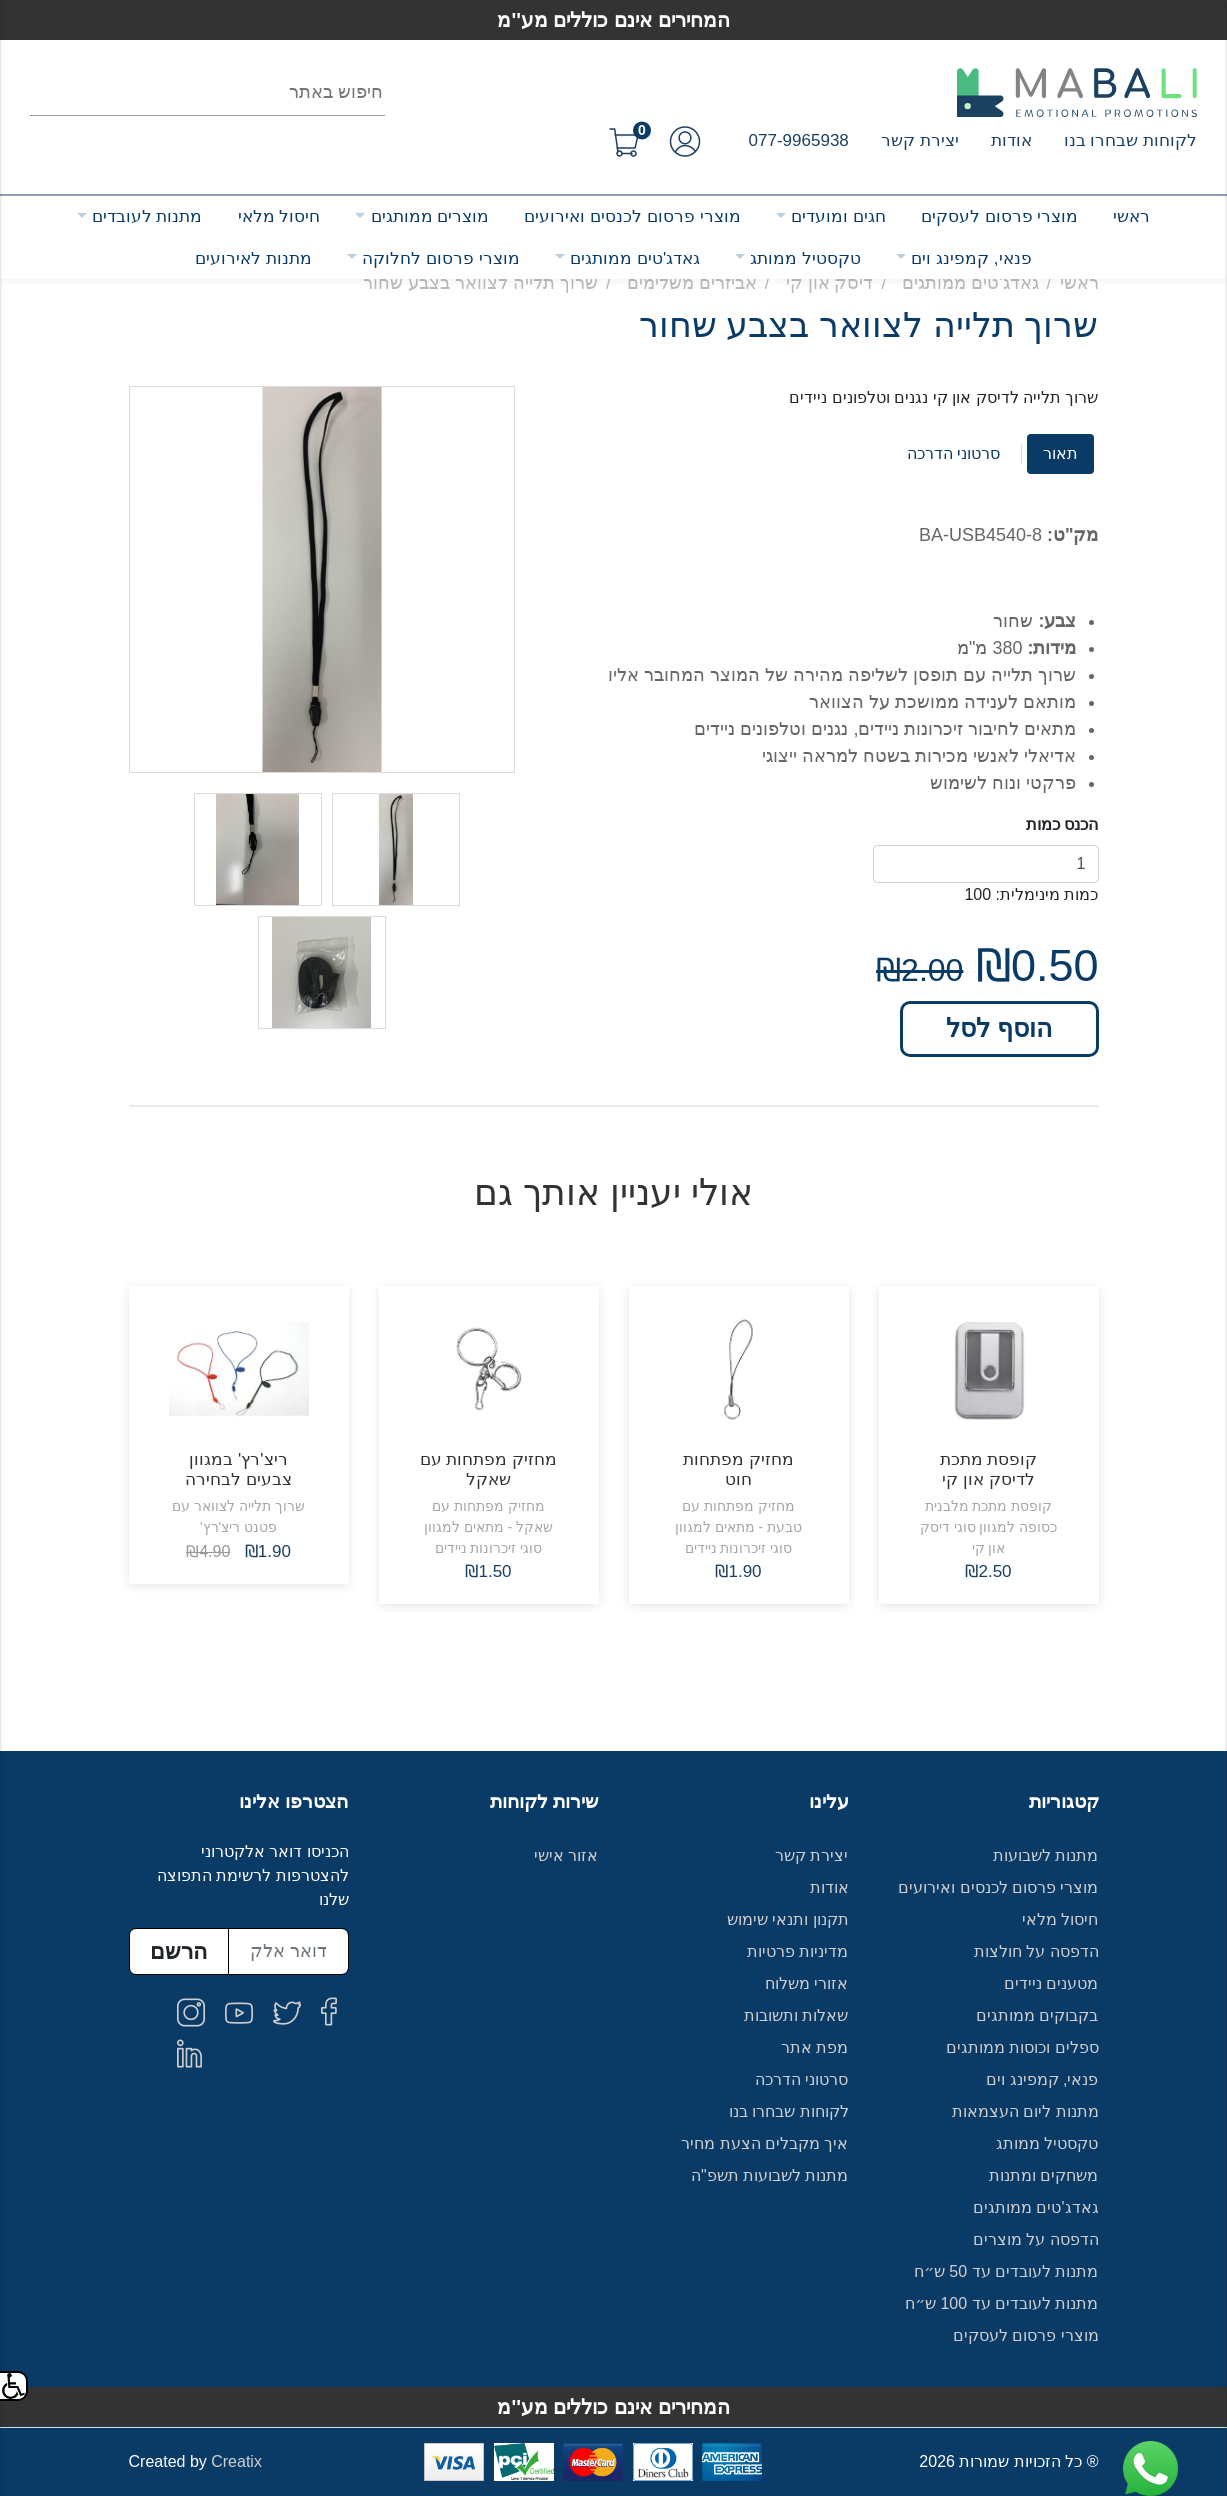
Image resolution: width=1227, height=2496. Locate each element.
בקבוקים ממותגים (1037, 2015)
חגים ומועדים (838, 216)
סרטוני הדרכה (953, 453)
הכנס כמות (1062, 824)
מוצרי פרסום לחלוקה (440, 258)
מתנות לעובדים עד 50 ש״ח (1006, 2271)
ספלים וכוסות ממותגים (1022, 2047)
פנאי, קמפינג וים (971, 258)
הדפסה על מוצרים (1036, 2239)
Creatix (236, 2461)
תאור (1060, 453)
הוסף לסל (999, 1028)
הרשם (178, 1951)
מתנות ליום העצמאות (1025, 2111)
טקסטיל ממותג (805, 258)
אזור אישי (566, 1855)
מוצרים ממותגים (430, 216)
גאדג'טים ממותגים (635, 258)
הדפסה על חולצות (1036, 1951)
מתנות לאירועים (253, 258)
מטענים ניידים (1051, 1983)
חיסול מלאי (279, 216)
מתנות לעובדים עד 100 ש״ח (1002, 2303)
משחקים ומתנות (1043, 2175)
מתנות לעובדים (147, 216)
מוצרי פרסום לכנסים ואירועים (632, 216)
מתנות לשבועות (1045, 1855)
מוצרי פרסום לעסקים (999, 216)
